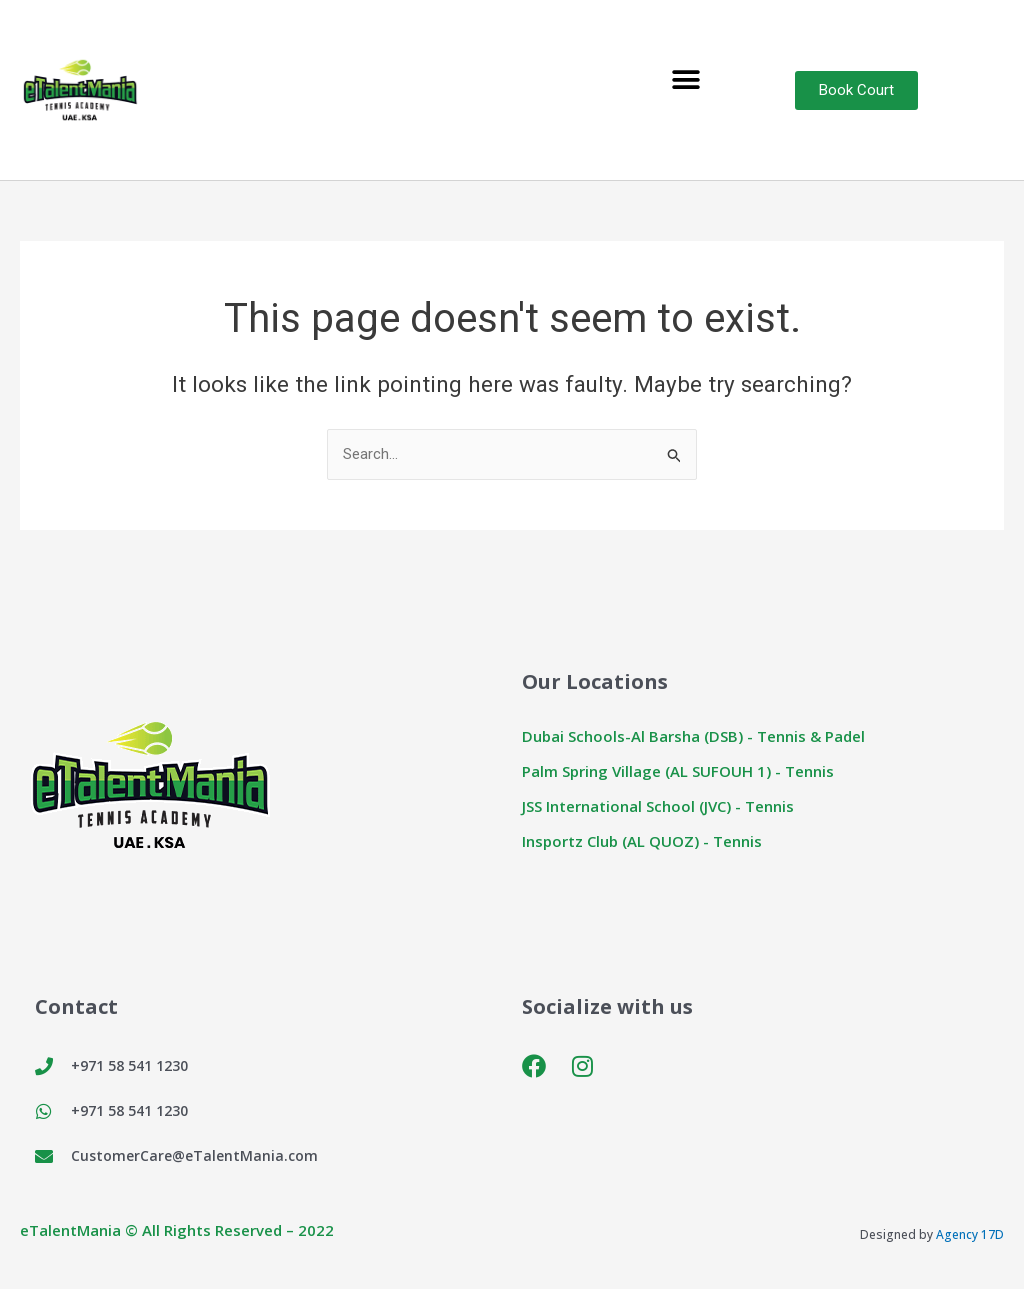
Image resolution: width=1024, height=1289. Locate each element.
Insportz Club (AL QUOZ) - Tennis (642, 841)
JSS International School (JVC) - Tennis (658, 806)
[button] (686, 80)
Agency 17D (970, 1234)
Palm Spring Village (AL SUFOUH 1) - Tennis (678, 771)
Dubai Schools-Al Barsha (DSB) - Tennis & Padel (693, 736)
